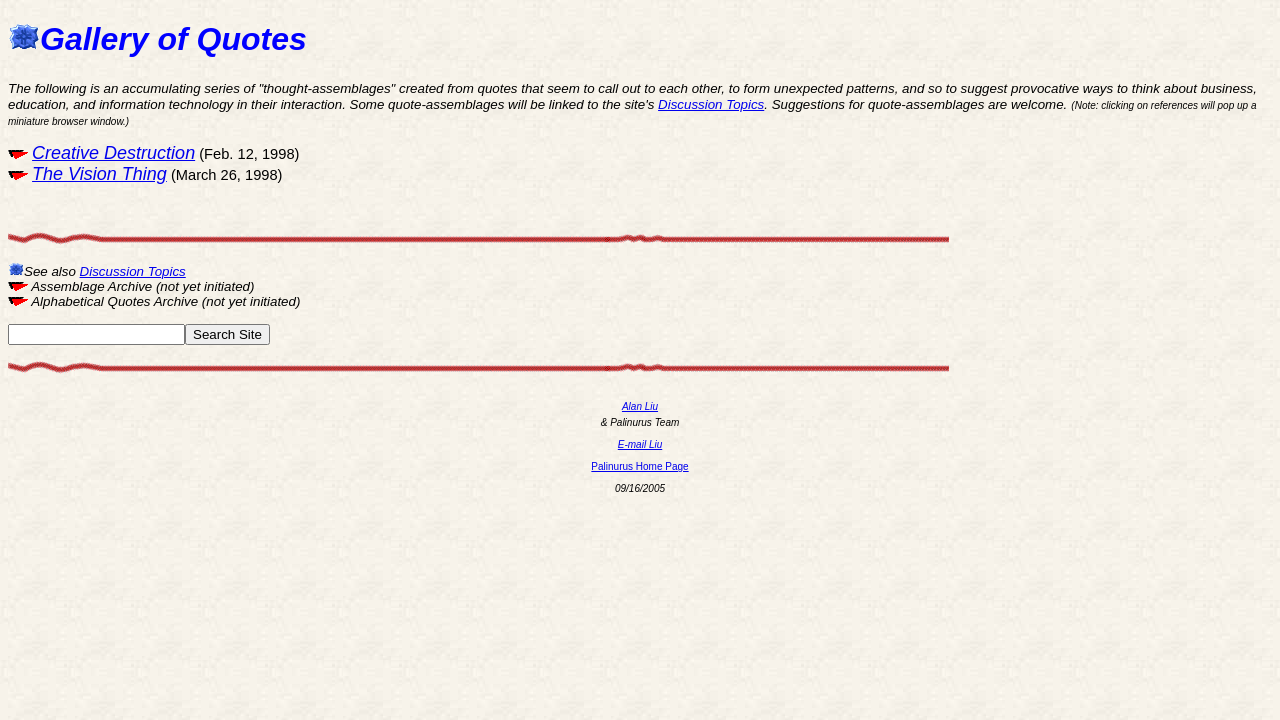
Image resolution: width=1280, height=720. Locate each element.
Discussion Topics (711, 104)
